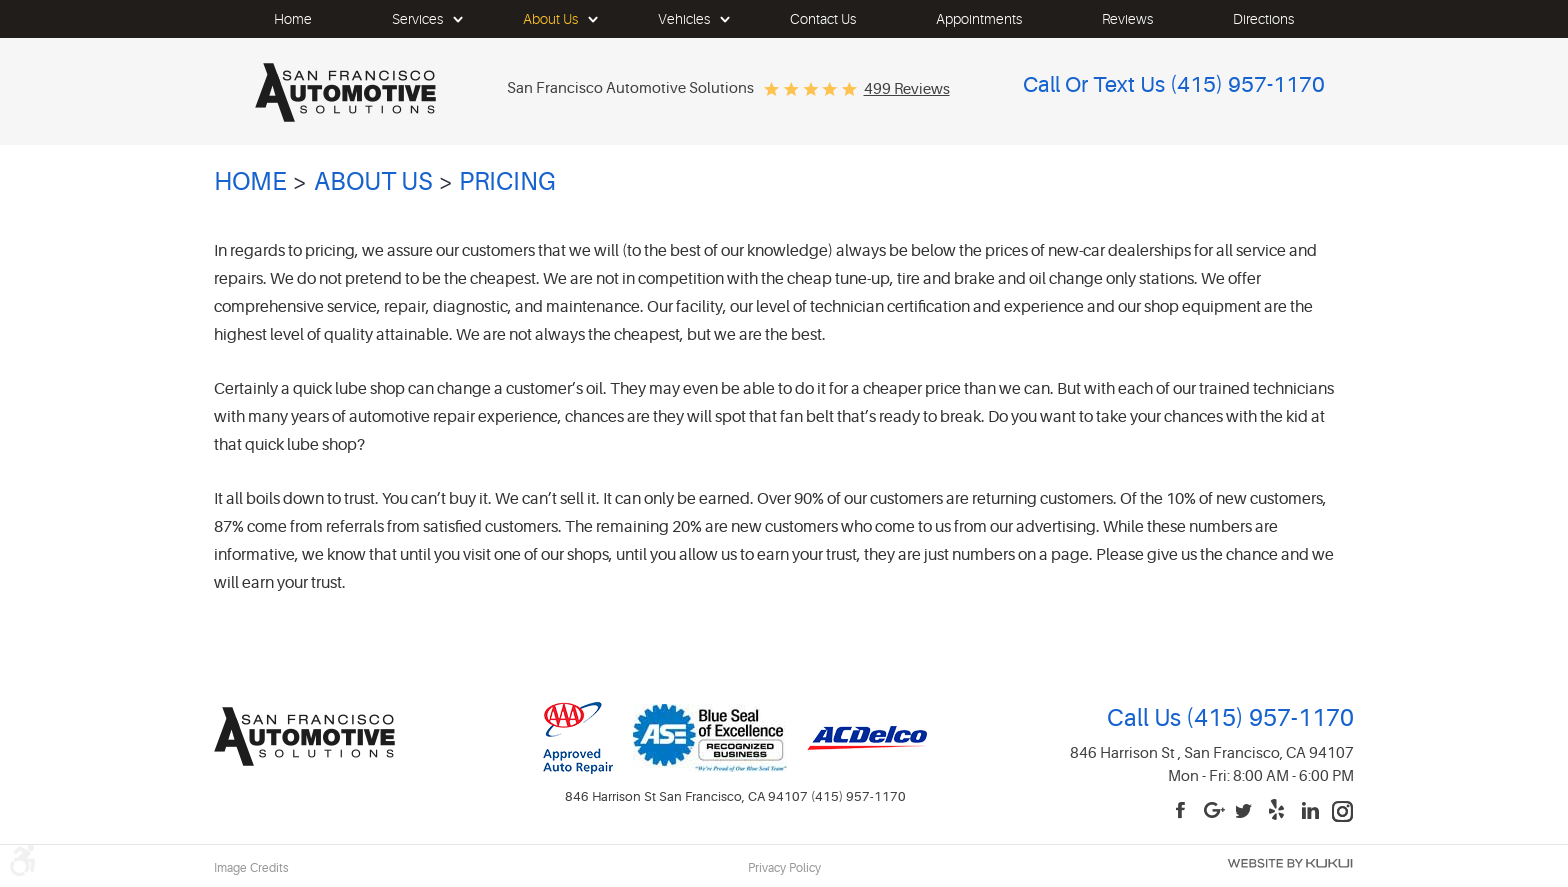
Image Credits (251, 868)
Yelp (1279, 811)
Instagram (1343, 811)
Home (293, 19)
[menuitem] (293, 19)
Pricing (507, 182)
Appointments (979, 19)
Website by (1290, 863)
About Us (550, 19)
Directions (1263, 19)
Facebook (1183, 811)
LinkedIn (1311, 811)
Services (417, 19)
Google (1215, 811)
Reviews (1127, 19)
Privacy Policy (784, 868)
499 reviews (907, 89)
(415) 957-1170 (1267, 718)
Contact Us (823, 19)
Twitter (1247, 811)
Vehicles (684, 19)
